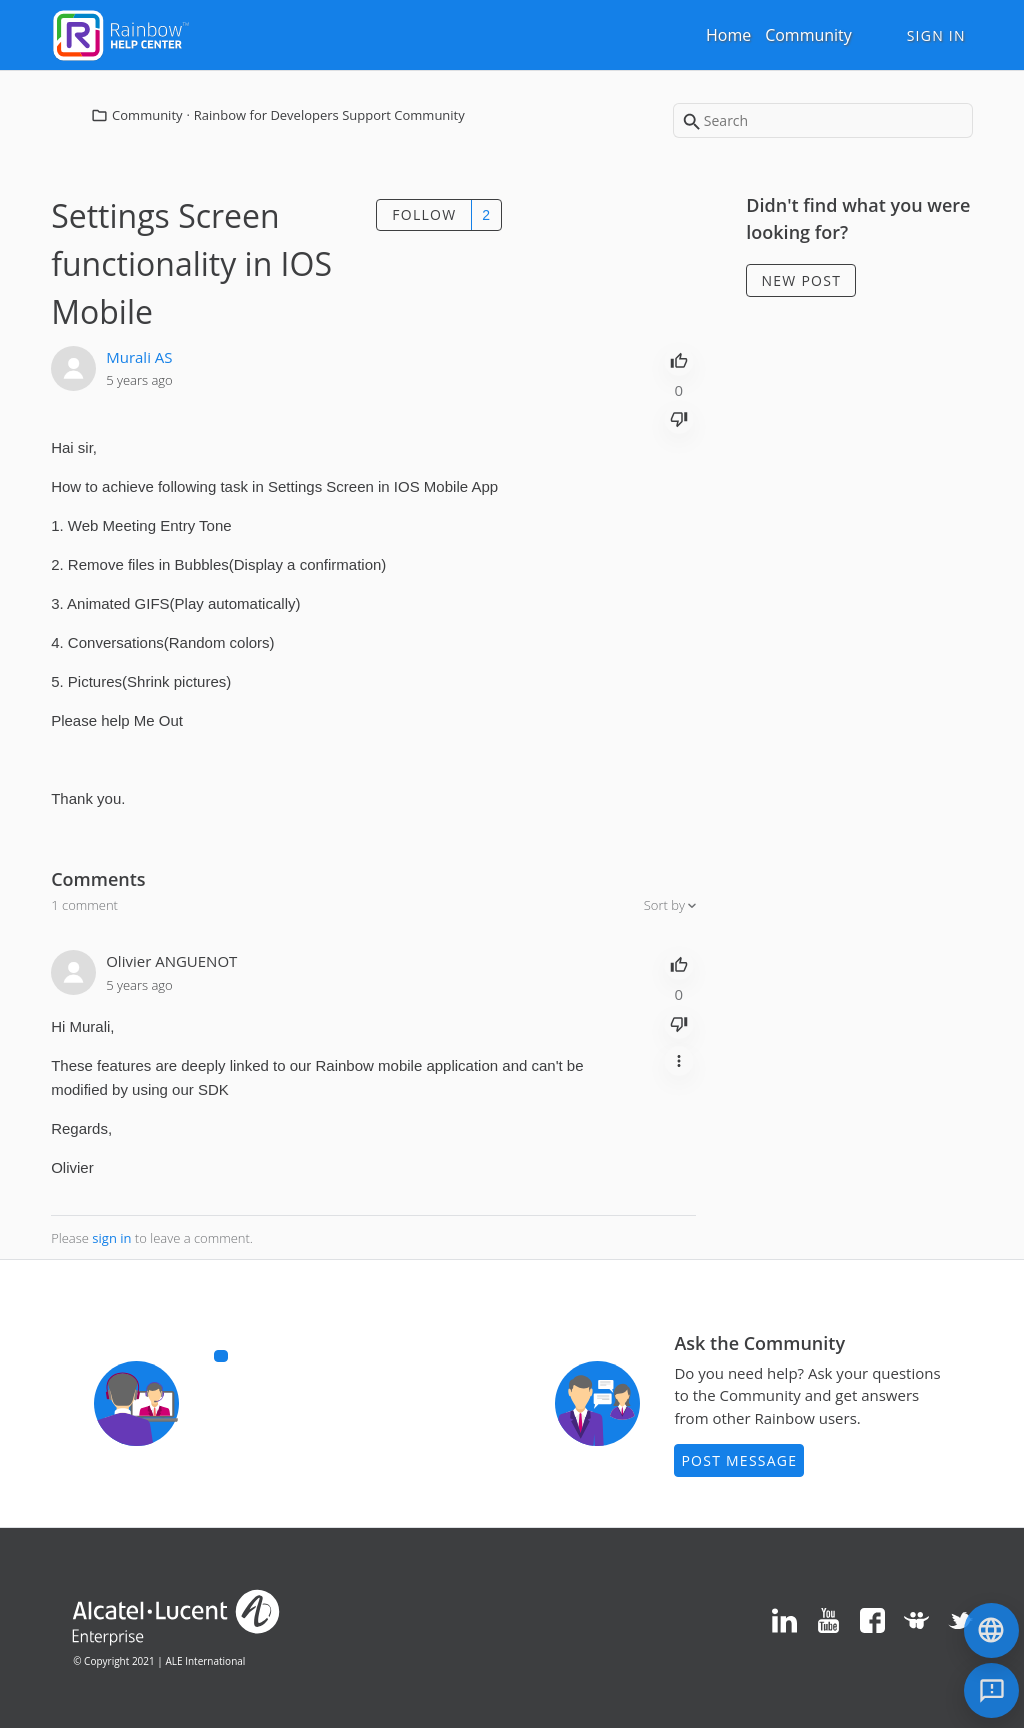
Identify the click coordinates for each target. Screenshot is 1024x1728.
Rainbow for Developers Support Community (329, 115)
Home (728, 35)
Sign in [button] (936, 35)
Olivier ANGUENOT (171, 961)
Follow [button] (424, 214)
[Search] (823, 120)
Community (808, 35)
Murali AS (139, 357)
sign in (111, 1238)
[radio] (679, 359)
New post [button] (802, 280)
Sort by (666, 905)
